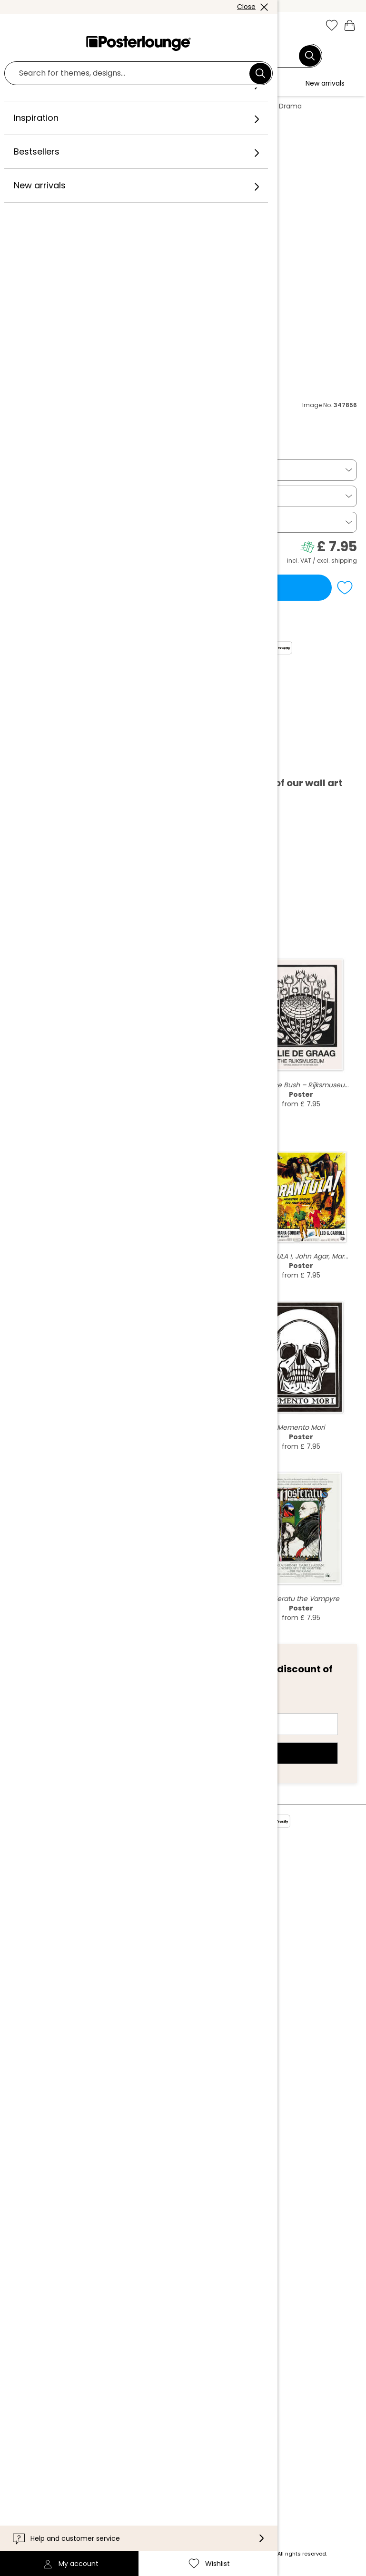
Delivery (110, 2366)
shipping (344, 560)
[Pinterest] (157, 2483)
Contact (111, 2352)
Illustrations (123, 106)
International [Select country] (124, 2422)
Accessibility (118, 2381)
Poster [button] (27, 469)
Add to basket (170, 587)
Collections (116, 1913)
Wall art (81, 106)
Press (105, 1937)
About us (111, 1884)
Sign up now (183, 1753)
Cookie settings (124, 2004)
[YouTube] (184, 2483)
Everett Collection (34, 426)
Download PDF (47, 762)
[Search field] (178, 55)
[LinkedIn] (212, 2483)
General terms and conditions (151, 1975)
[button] (36, 26)
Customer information (136, 2337)
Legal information (127, 2018)
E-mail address (55, 1707)
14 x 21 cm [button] (33, 495)
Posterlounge (36, 106)
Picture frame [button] (41, 522)
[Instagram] (102, 2483)
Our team (113, 1898)
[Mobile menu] (16, 26)
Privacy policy (121, 1989)
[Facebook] (129, 2483)
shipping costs (130, 2553)
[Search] (310, 56)
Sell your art (117, 1951)
